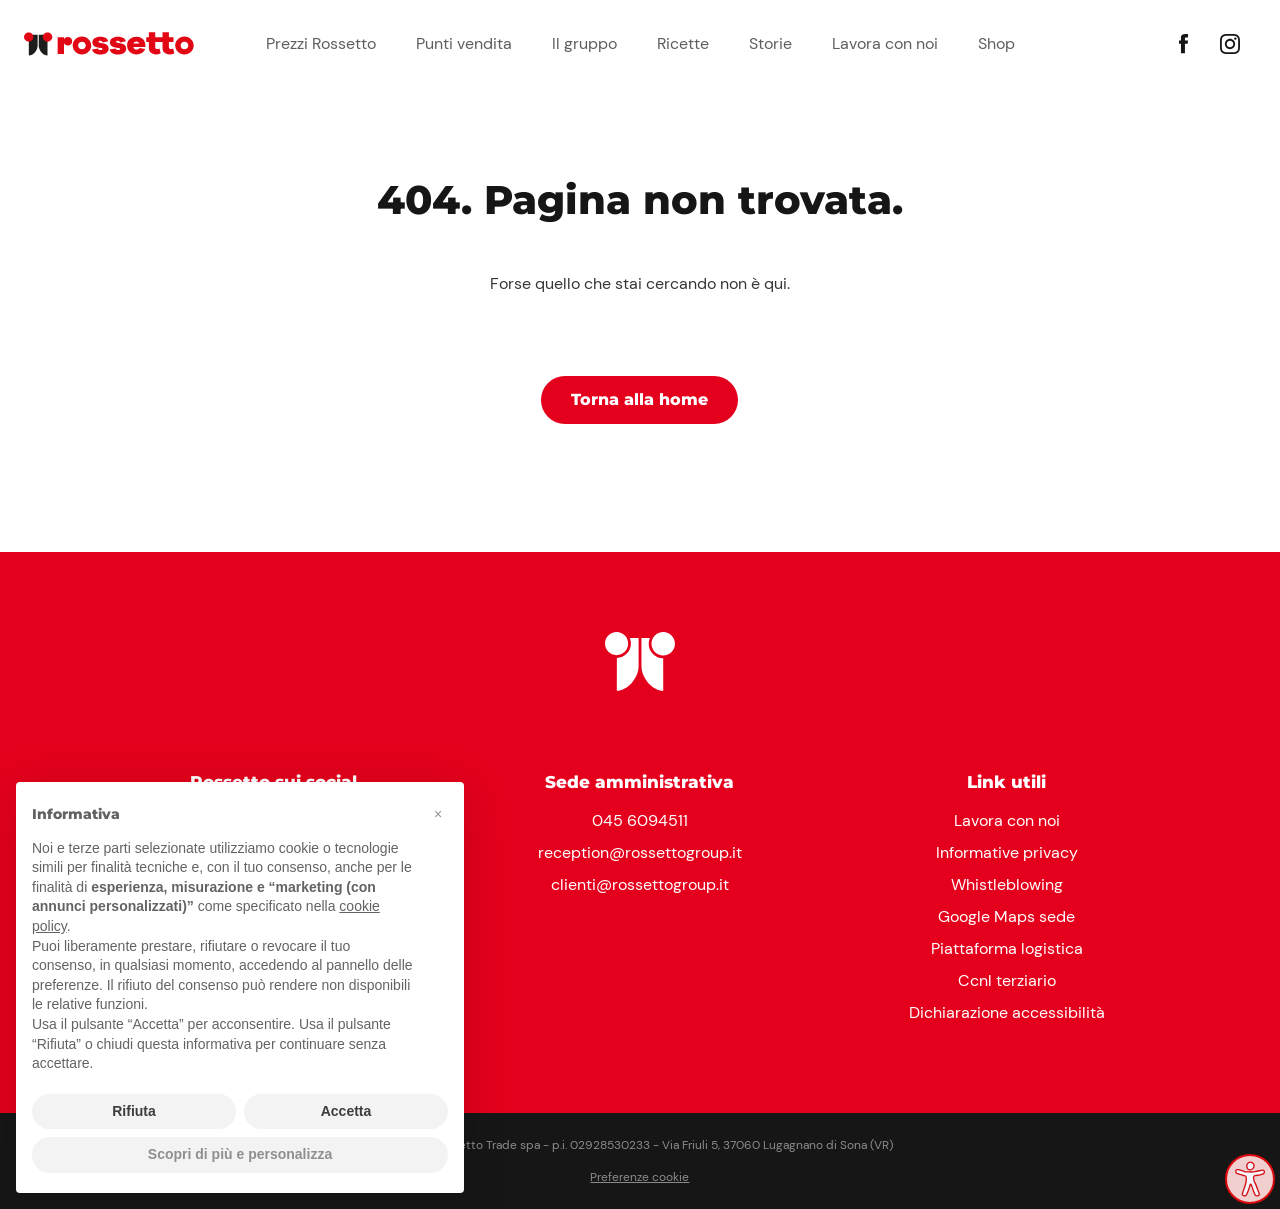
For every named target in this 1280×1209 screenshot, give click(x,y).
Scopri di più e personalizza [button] (240, 1154)
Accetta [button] (346, 1111)
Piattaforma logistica (1007, 948)
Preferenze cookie (639, 1177)
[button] (438, 814)
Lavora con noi (885, 43)
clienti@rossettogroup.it (640, 884)
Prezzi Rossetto (321, 43)
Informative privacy (1007, 852)
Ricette (683, 43)
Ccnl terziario (1007, 980)
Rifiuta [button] (134, 1111)
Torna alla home (639, 399)
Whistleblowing (1007, 884)
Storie (770, 43)
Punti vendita (464, 43)
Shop (996, 43)
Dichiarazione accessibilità (1007, 1012)
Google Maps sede (1006, 916)
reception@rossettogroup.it (640, 852)
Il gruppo (584, 43)
